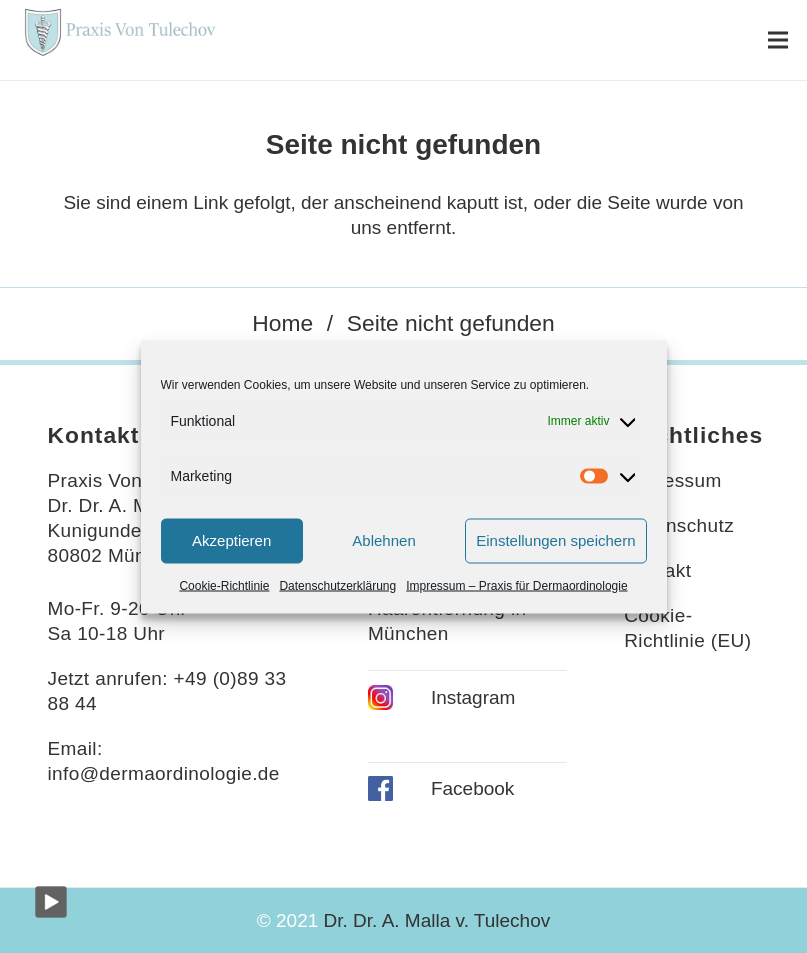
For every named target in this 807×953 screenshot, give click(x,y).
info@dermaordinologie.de (164, 773)
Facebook (472, 788)
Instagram (473, 697)
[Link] (119, 40)
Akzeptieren (231, 540)
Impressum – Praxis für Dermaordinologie (516, 585)
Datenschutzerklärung (337, 585)
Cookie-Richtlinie (224, 585)
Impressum (672, 480)
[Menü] (778, 40)
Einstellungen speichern (555, 540)
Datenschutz (679, 525)
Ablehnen (383, 540)
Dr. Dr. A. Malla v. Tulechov (437, 920)
